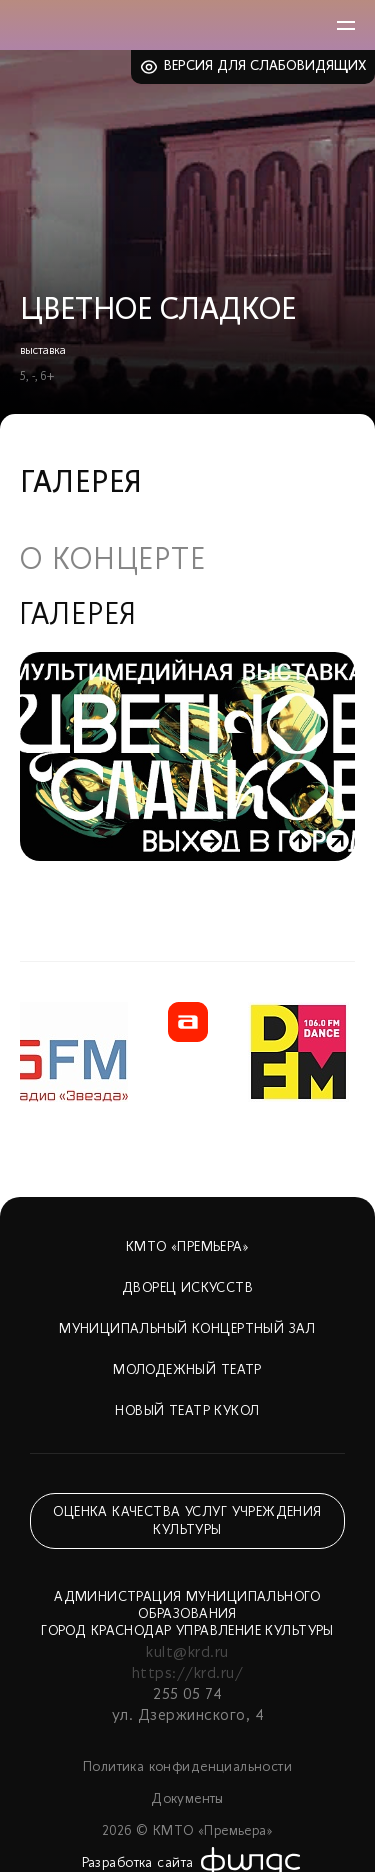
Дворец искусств (187, 1288)
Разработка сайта (138, 1863)
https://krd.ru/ (187, 1674)
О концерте (113, 562)
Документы (187, 1799)
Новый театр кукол (187, 1411)
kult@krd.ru (187, 1653)
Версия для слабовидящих (265, 66)
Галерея (78, 617)
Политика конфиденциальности (187, 1767)
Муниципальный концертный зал (187, 1329)
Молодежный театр (187, 1370)
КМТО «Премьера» (187, 1247)
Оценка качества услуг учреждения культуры (187, 1521)
